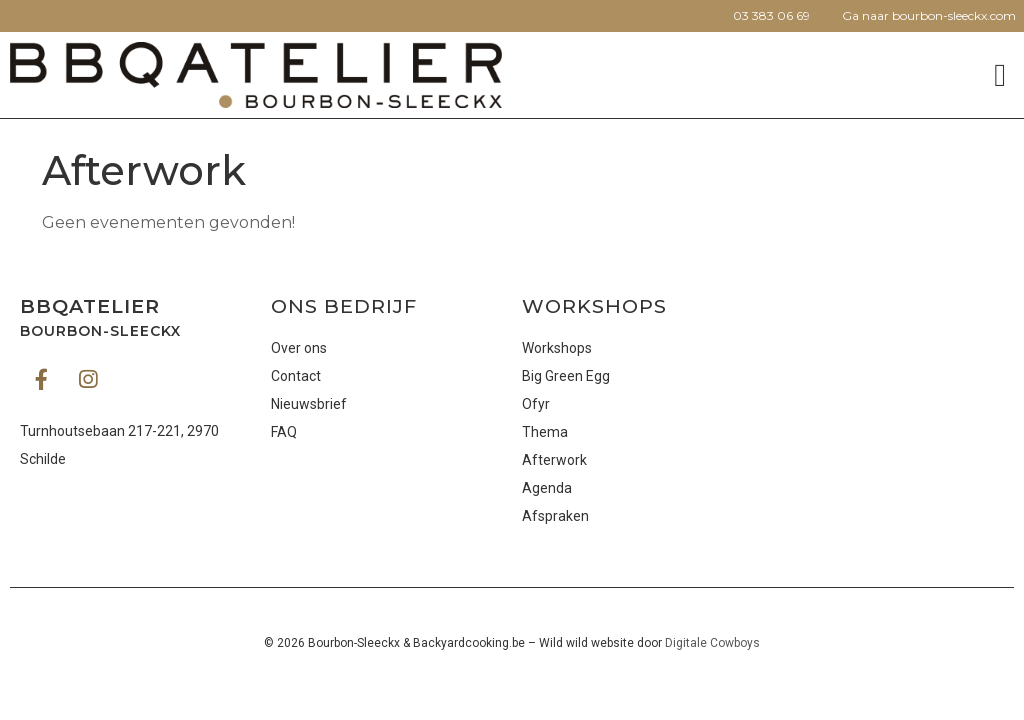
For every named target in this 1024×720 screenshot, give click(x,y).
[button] (1000, 75)
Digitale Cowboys (712, 643)
